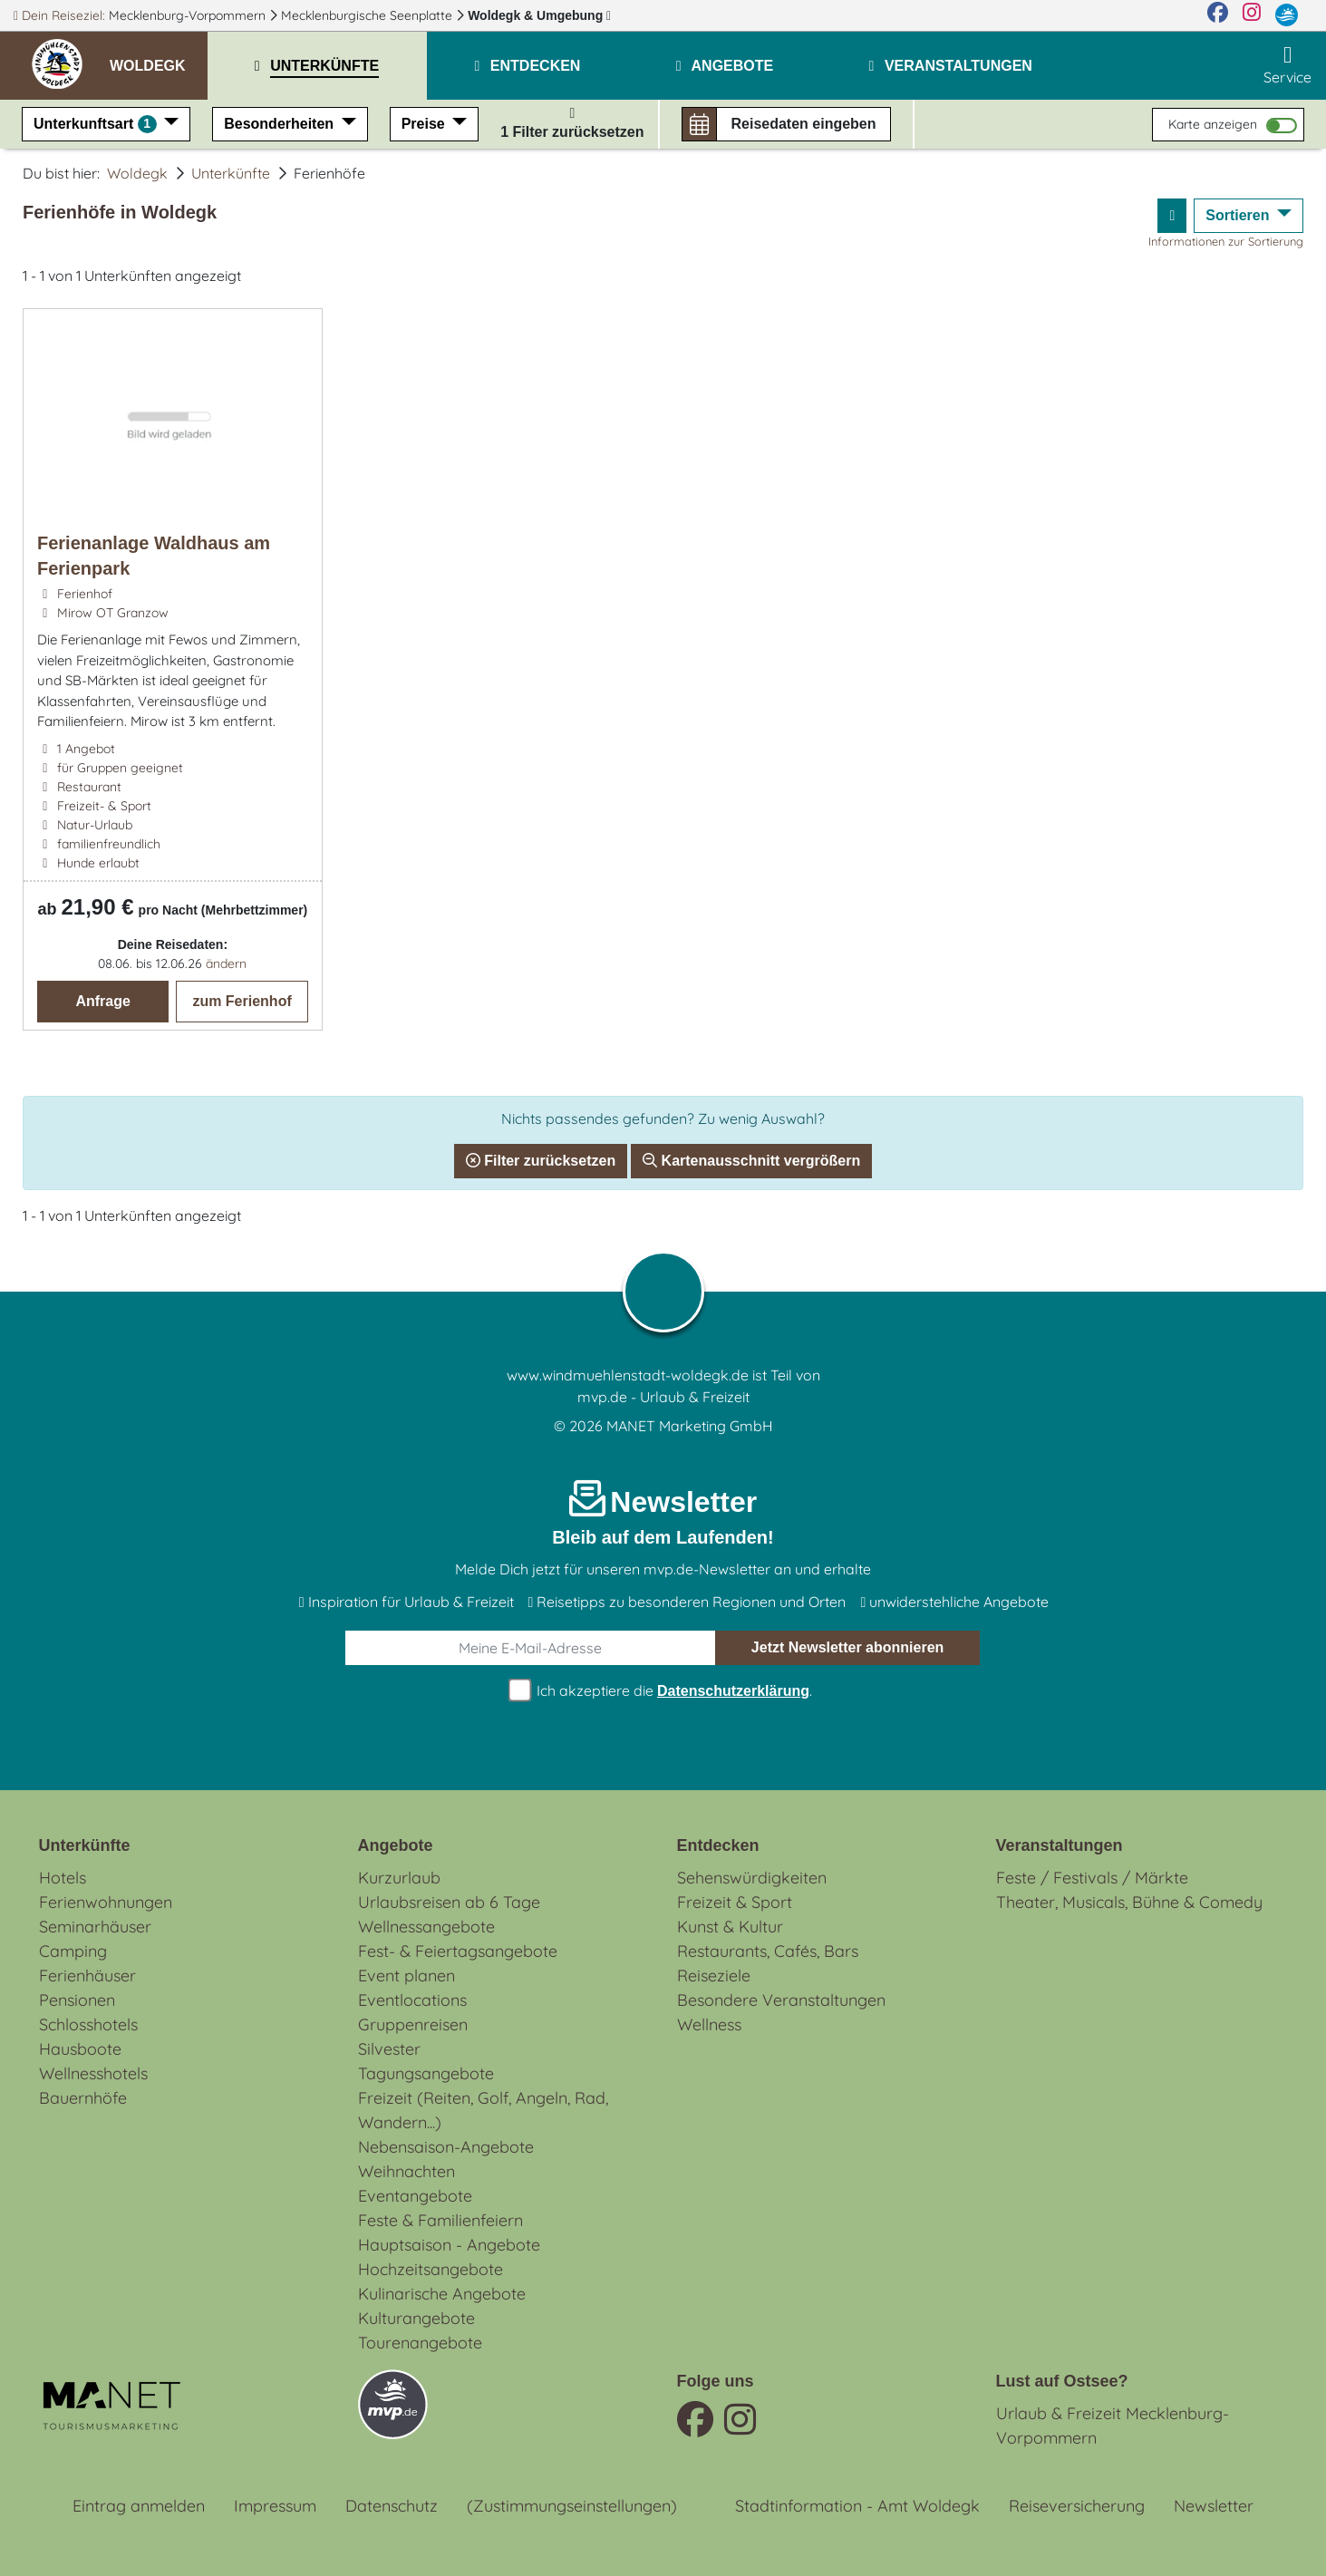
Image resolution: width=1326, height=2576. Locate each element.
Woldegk (539, 15)
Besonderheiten (280, 123)
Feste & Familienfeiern (440, 2220)
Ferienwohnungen (105, 1902)
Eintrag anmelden (139, 2505)
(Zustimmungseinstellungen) (572, 2505)
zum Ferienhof (241, 1001)
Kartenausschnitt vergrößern (751, 1160)
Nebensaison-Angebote (446, 2146)
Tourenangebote (420, 2342)
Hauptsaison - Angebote (449, 2244)
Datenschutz (391, 2505)
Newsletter (1213, 2505)
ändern (226, 963)
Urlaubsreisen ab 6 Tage (449, 1902)
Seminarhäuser (95, 1926)
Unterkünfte (230, 173)
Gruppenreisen (413, 2024)
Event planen (406, 1975)
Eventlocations (412, 2000)
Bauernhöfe (83, 2097)
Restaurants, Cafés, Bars (767, 1951)
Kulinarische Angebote (442, 2293)
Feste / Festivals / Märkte (1092, 1877)
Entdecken (718, 1845)
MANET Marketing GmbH (689, 1426)
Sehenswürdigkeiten (752, 1877)
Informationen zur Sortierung (1225, 241)
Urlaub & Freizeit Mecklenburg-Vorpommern (1112, 2425)
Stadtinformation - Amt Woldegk (857, 2505)
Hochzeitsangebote (430, 2269)
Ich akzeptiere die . (663, 1691)
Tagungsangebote (426, 2073)
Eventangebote (415, 2195)
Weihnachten (406, 2171)
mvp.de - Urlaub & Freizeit (663, 1397)
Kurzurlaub (399, 1877)
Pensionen (77, 2000)
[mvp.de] (1286, 15)
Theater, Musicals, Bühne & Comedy (1129, 1902)
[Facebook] (1217, 15)
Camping (73, 1951)
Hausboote (80, 2049)
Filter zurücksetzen (540, 1160)
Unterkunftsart (97, 124)
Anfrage (102, 1001)
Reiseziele (713, 1975)
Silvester (389, 2049)
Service (1287, 65)
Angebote (395, 1845)
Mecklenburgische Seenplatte (368, 15)
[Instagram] (1252, 15)
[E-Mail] (530, 1648)
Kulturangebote (416, 2318)
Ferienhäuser (87, 1975)
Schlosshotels (88, 2024)
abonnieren (847, 1648)
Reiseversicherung (1077, 2505)
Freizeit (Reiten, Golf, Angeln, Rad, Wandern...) (483, 2110)
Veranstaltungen (1059, 1845)
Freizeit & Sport (734, 1902)
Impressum (275, 2505)
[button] (159, 58)
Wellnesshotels (93, 2073)
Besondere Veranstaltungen (781, 2000)
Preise (425, 123)
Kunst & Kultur (730, 1926)
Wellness (709, 2024)
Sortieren (1239, 215)
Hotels (62, 1877)
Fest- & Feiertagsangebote (457, 1951)
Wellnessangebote (426, 1926)
